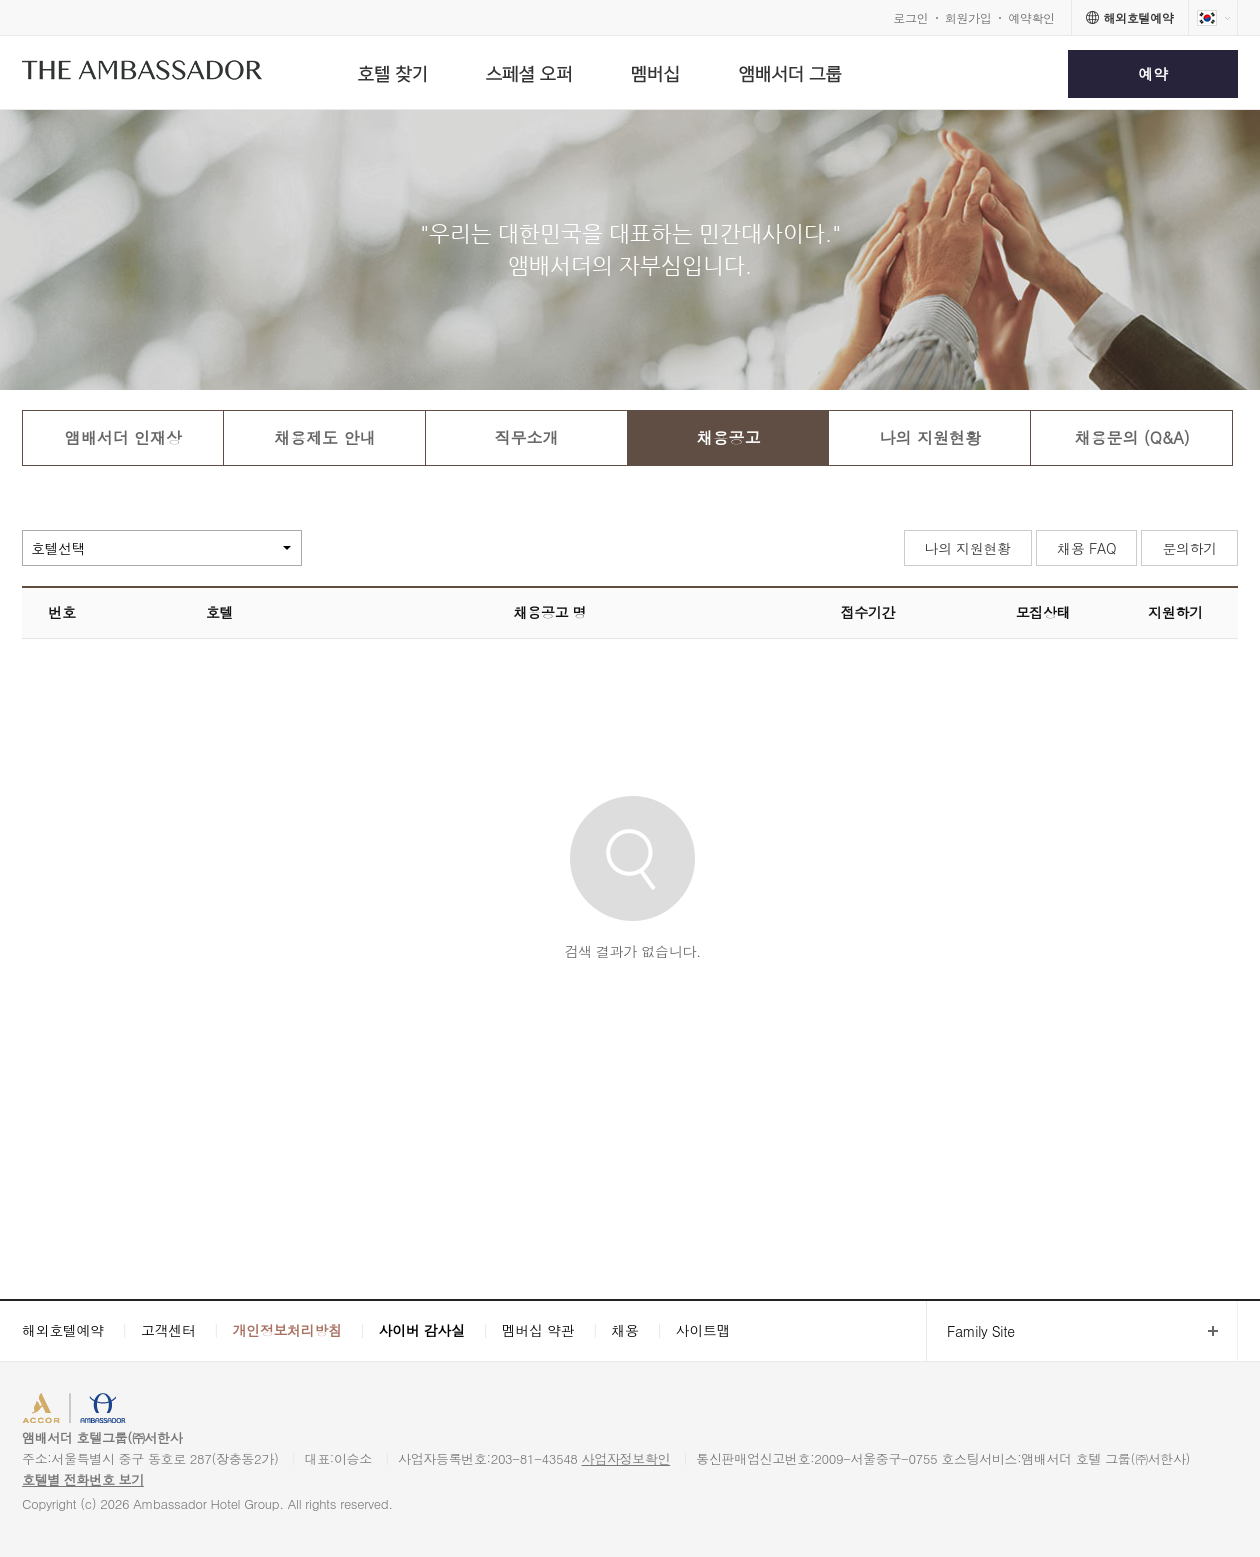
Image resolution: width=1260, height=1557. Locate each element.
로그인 (910, 17)
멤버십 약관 (538, 1330)
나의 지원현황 (968, 548)
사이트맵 (703, 1330)
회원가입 (968, 17)
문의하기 (1189, 548)
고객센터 (168, 1330)
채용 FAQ (1086, 548)
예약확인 (1031, 17)
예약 (1152, 73)
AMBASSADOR (192, 1410)
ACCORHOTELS (83, 1410)
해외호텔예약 (63, 1330)
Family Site (970, 1331)
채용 (624, 1330)
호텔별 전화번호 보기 (83, 1479)
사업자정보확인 (626, 1458)
